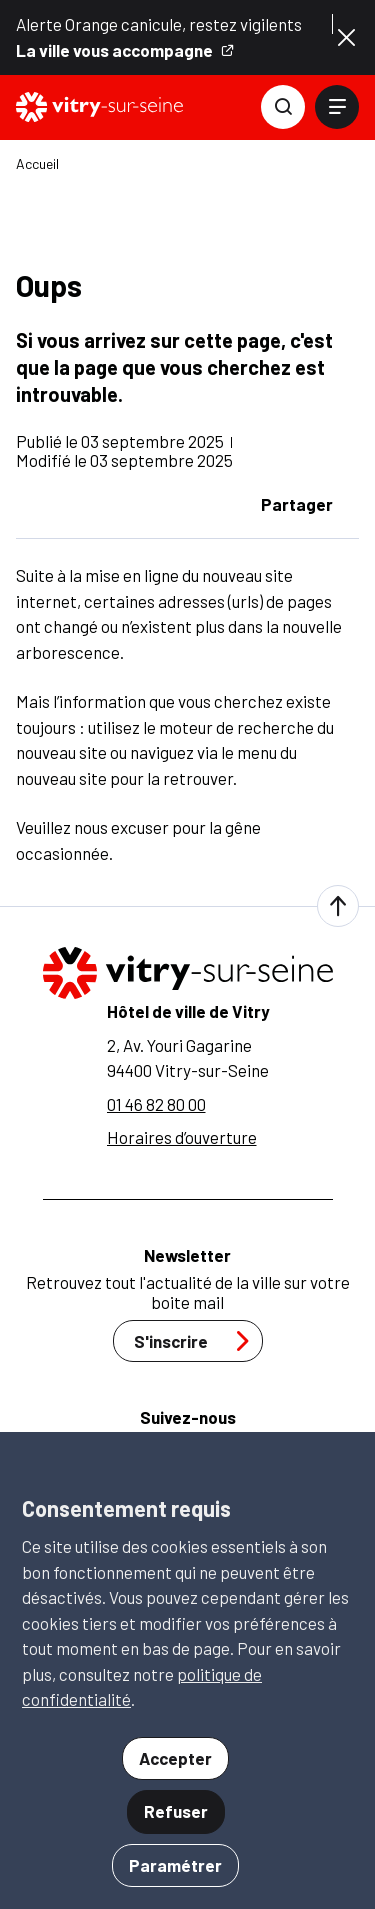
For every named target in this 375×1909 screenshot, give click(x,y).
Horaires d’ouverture (182, 1137)
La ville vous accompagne (125, 50)
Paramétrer (175, 1865)
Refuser (176, 1811)
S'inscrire (197, 1341)
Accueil (37, 164)
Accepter (175, 1758)
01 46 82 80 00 (156, 1104)
